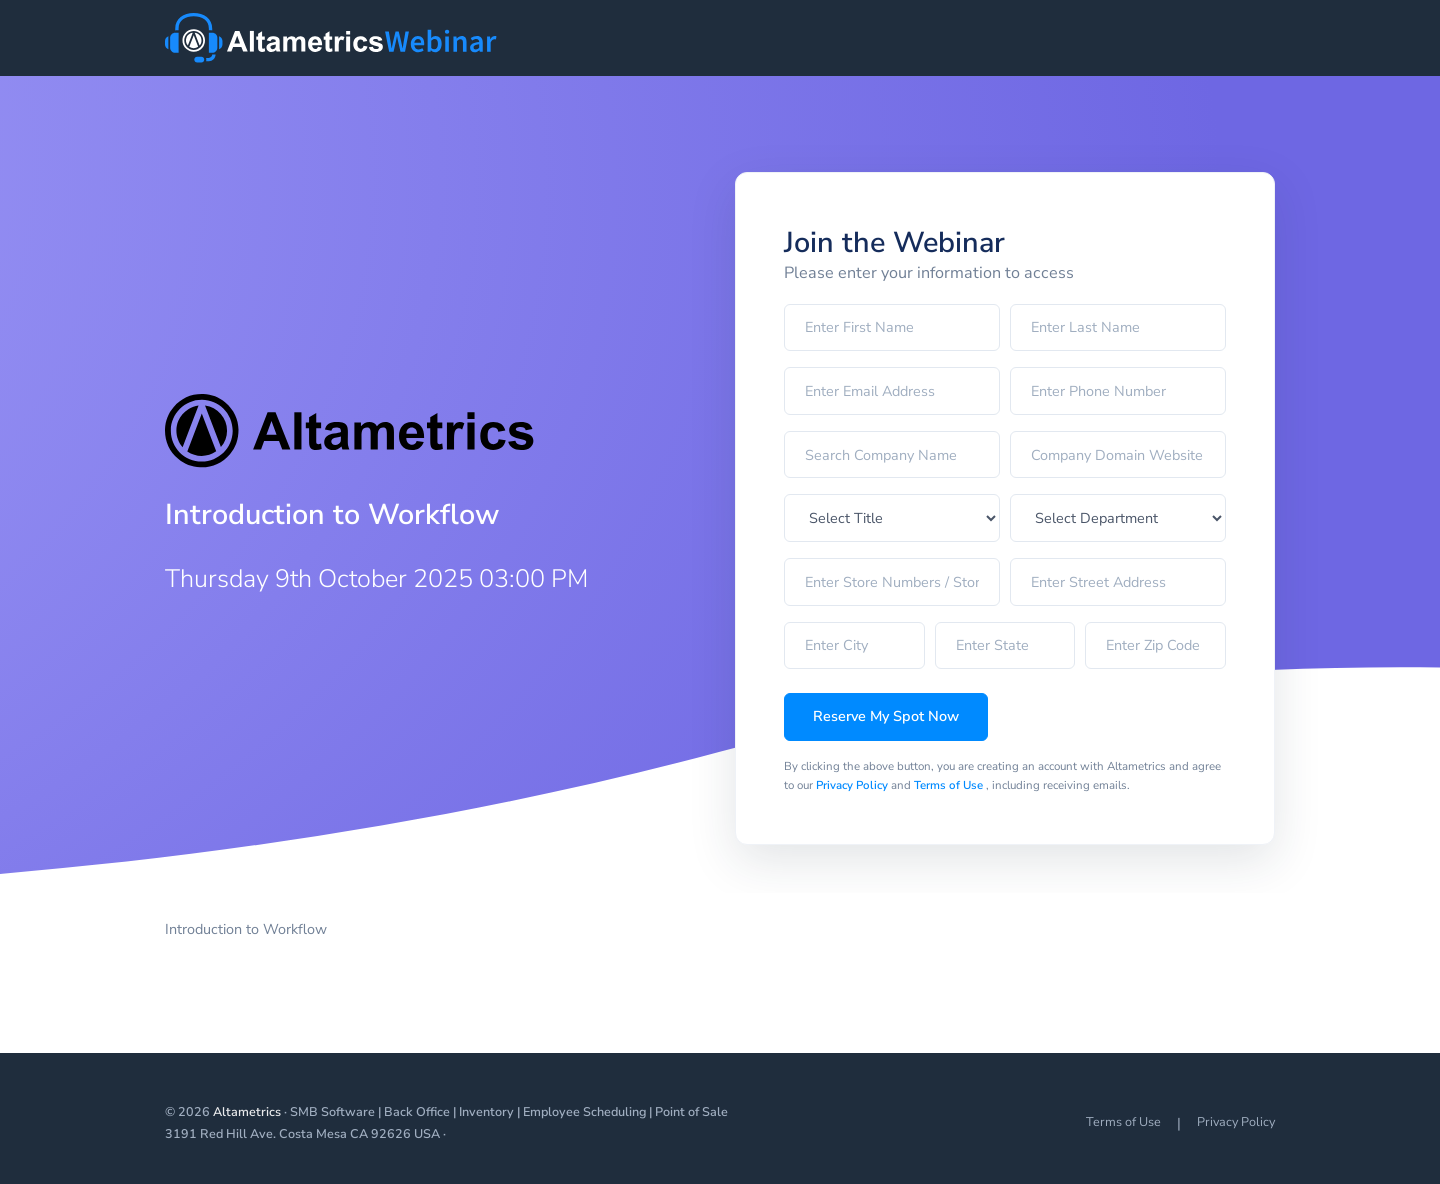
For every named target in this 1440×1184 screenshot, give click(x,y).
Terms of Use (950, 785)
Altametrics (247, 1111)
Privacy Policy (853, 785)
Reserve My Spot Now (886, 716)
